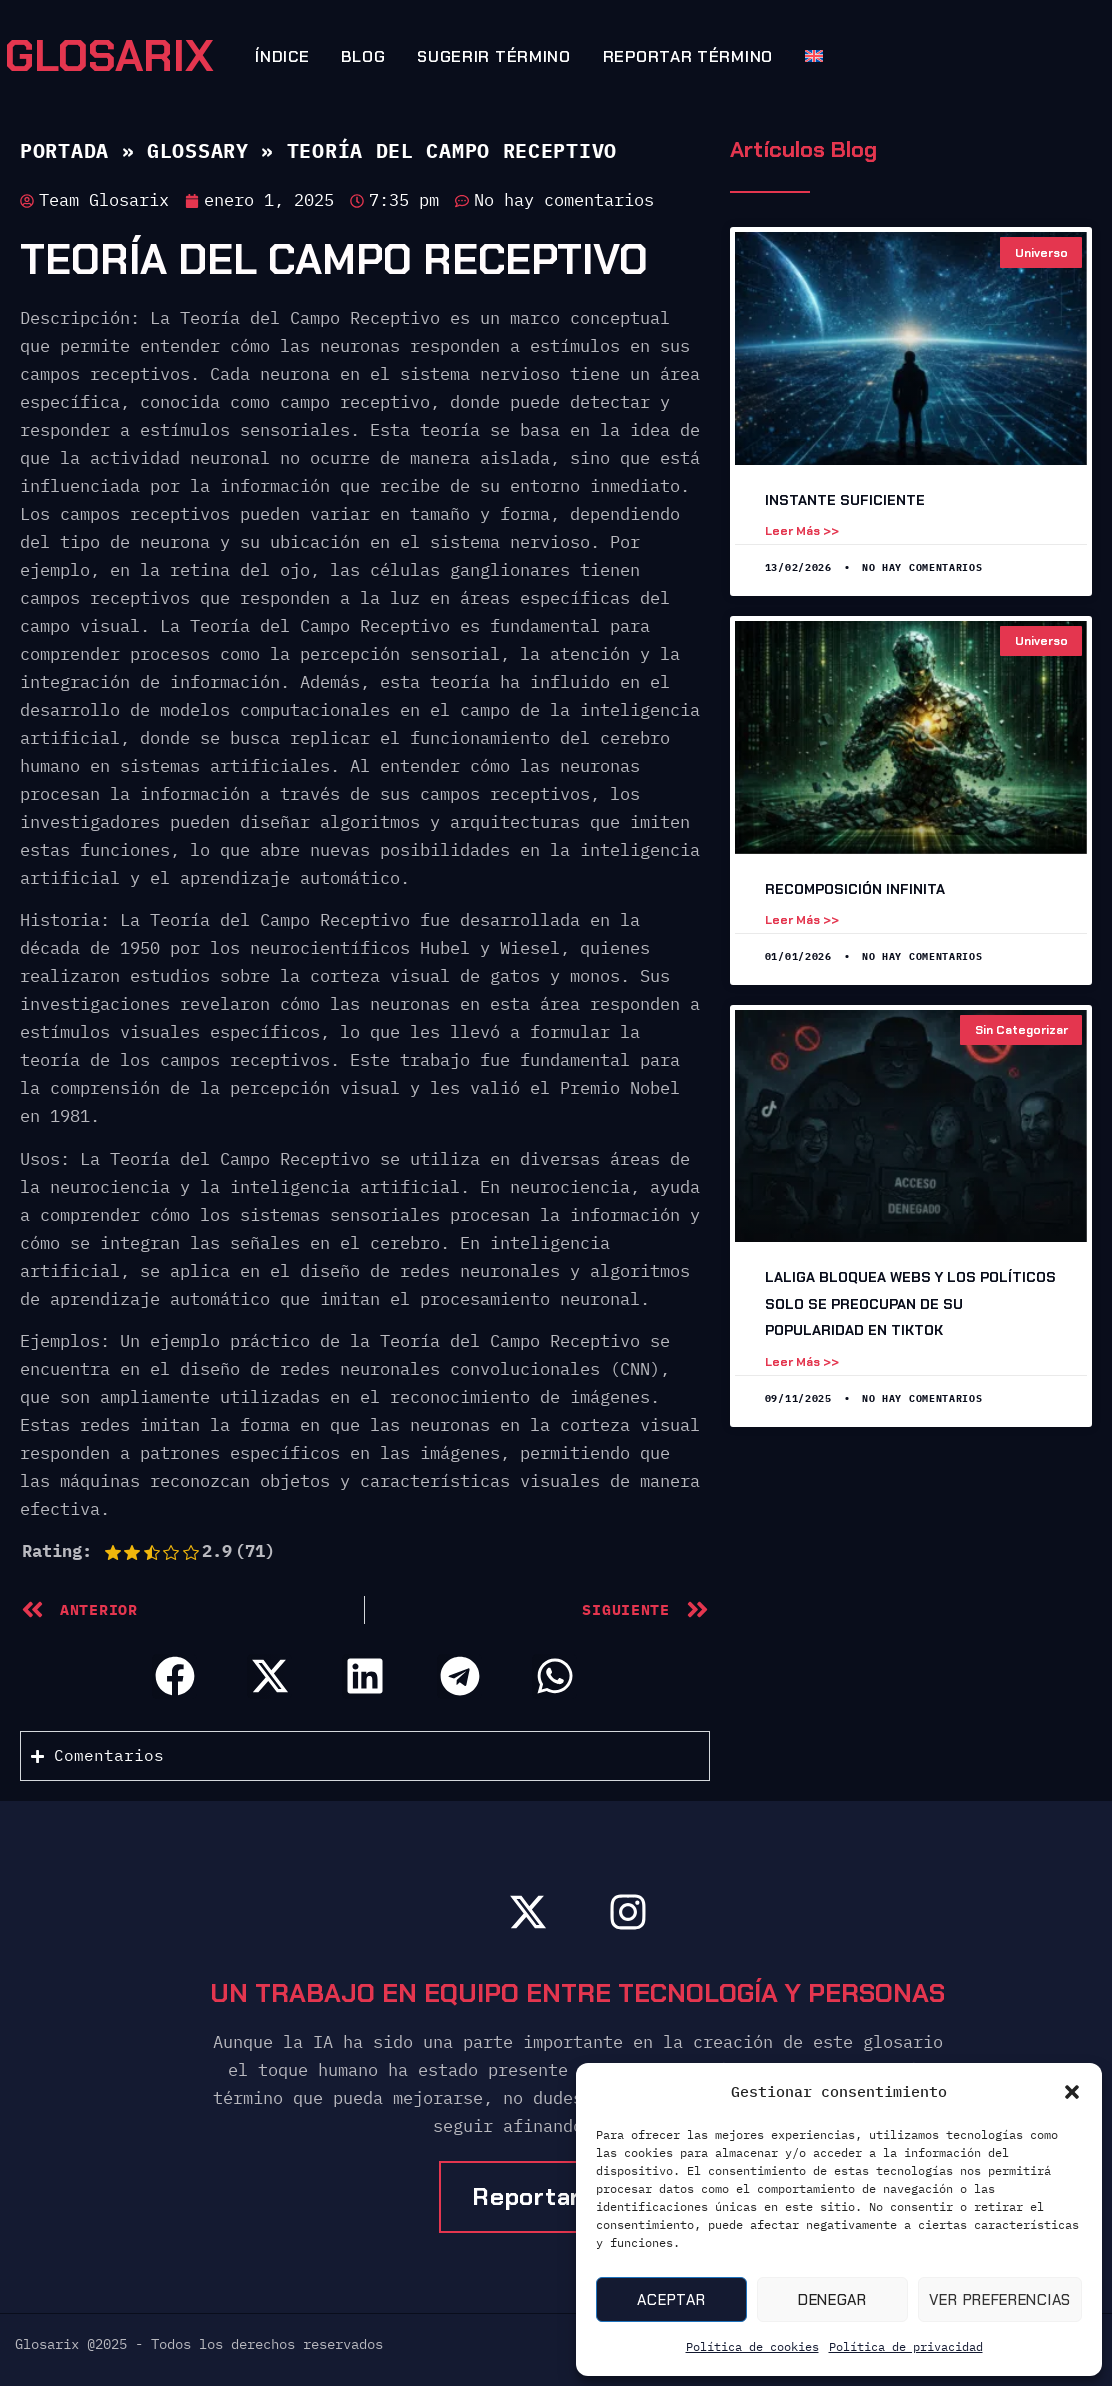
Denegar (832, 2300)
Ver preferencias (1000, 2300)
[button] (1072, 2092)
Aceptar (671, 2300)
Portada (64, 150)
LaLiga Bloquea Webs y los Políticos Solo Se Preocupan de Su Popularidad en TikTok (910, 1303)
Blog (363, 56)
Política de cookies (752, 2346)
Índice (282, 56)
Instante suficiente (845, 500)
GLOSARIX (109, 56)
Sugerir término (494, 56)
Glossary (198, 150)
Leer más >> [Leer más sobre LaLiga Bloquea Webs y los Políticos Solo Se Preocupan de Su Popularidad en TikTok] (802, 1362)
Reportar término (688, 56)
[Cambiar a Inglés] (806, 56)
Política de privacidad (906, 2346)
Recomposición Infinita (855, 889)
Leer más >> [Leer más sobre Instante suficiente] (802, 531)
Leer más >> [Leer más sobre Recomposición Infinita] (802, 920)
